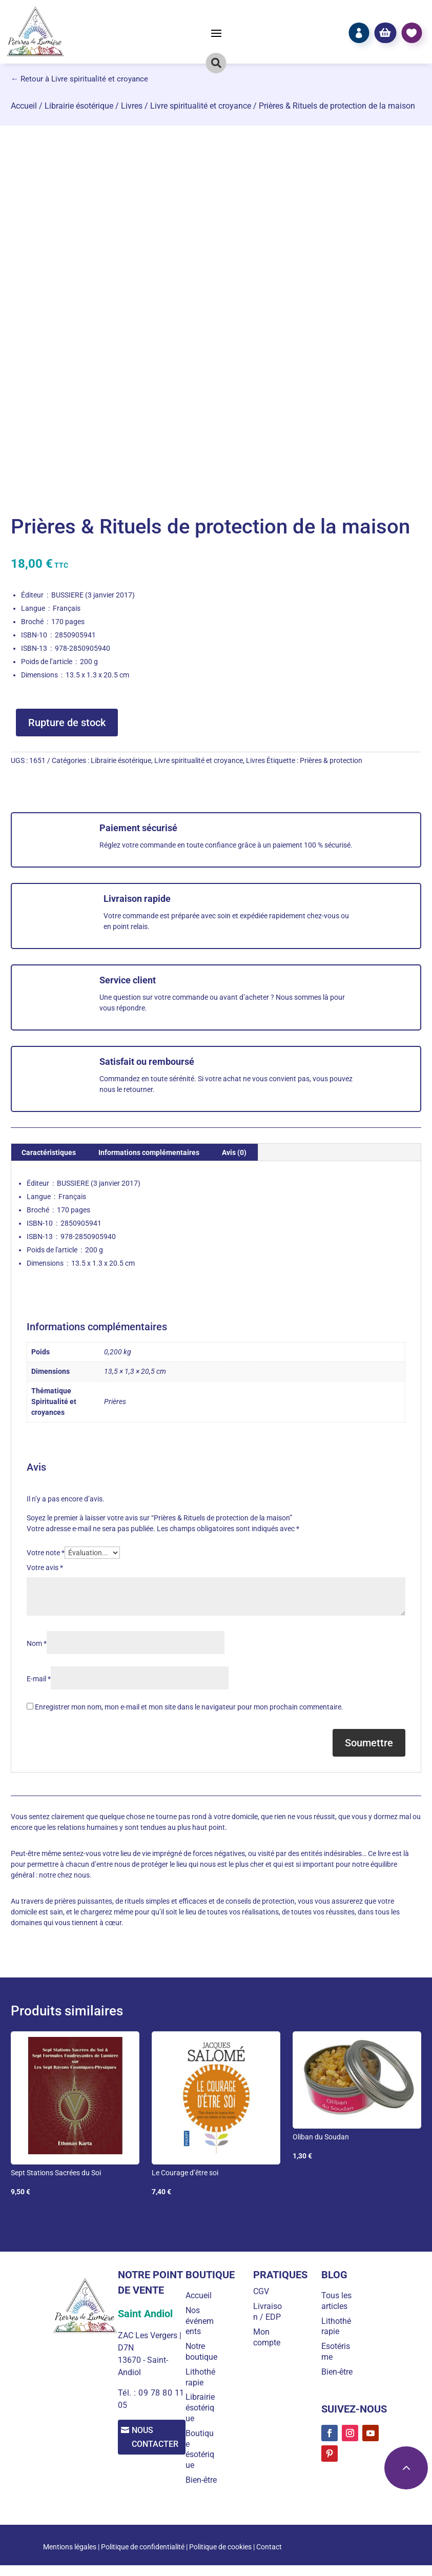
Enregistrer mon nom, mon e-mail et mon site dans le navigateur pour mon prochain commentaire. (189, 1707)
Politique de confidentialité (142, 2557)
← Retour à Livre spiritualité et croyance (79, 79)
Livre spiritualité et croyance (200, 106)
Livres (131, 106)
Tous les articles (337, 2301)
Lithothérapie (204, 2388)
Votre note (46, 1553)
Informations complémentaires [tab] (148, 1152)
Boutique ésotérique (204, 2460)
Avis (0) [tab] (234, 1152)
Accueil (24, 106)
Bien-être (205, 2491)
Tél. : (127, 2393)
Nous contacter (158, 2437)
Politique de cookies (220, 2557)
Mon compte (269, 2337)
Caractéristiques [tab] (49, 1152)
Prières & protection (331, 760)
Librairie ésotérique (79, 106)
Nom (37, 1643)
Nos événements (204, 2321)
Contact (269, 2557)
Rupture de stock (67, 722)
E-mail (39, 1679)
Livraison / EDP (270, 2311)
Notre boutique (203, 2357)
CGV (264, 2291)
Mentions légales (69, 2557)
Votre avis (45, 1567)
